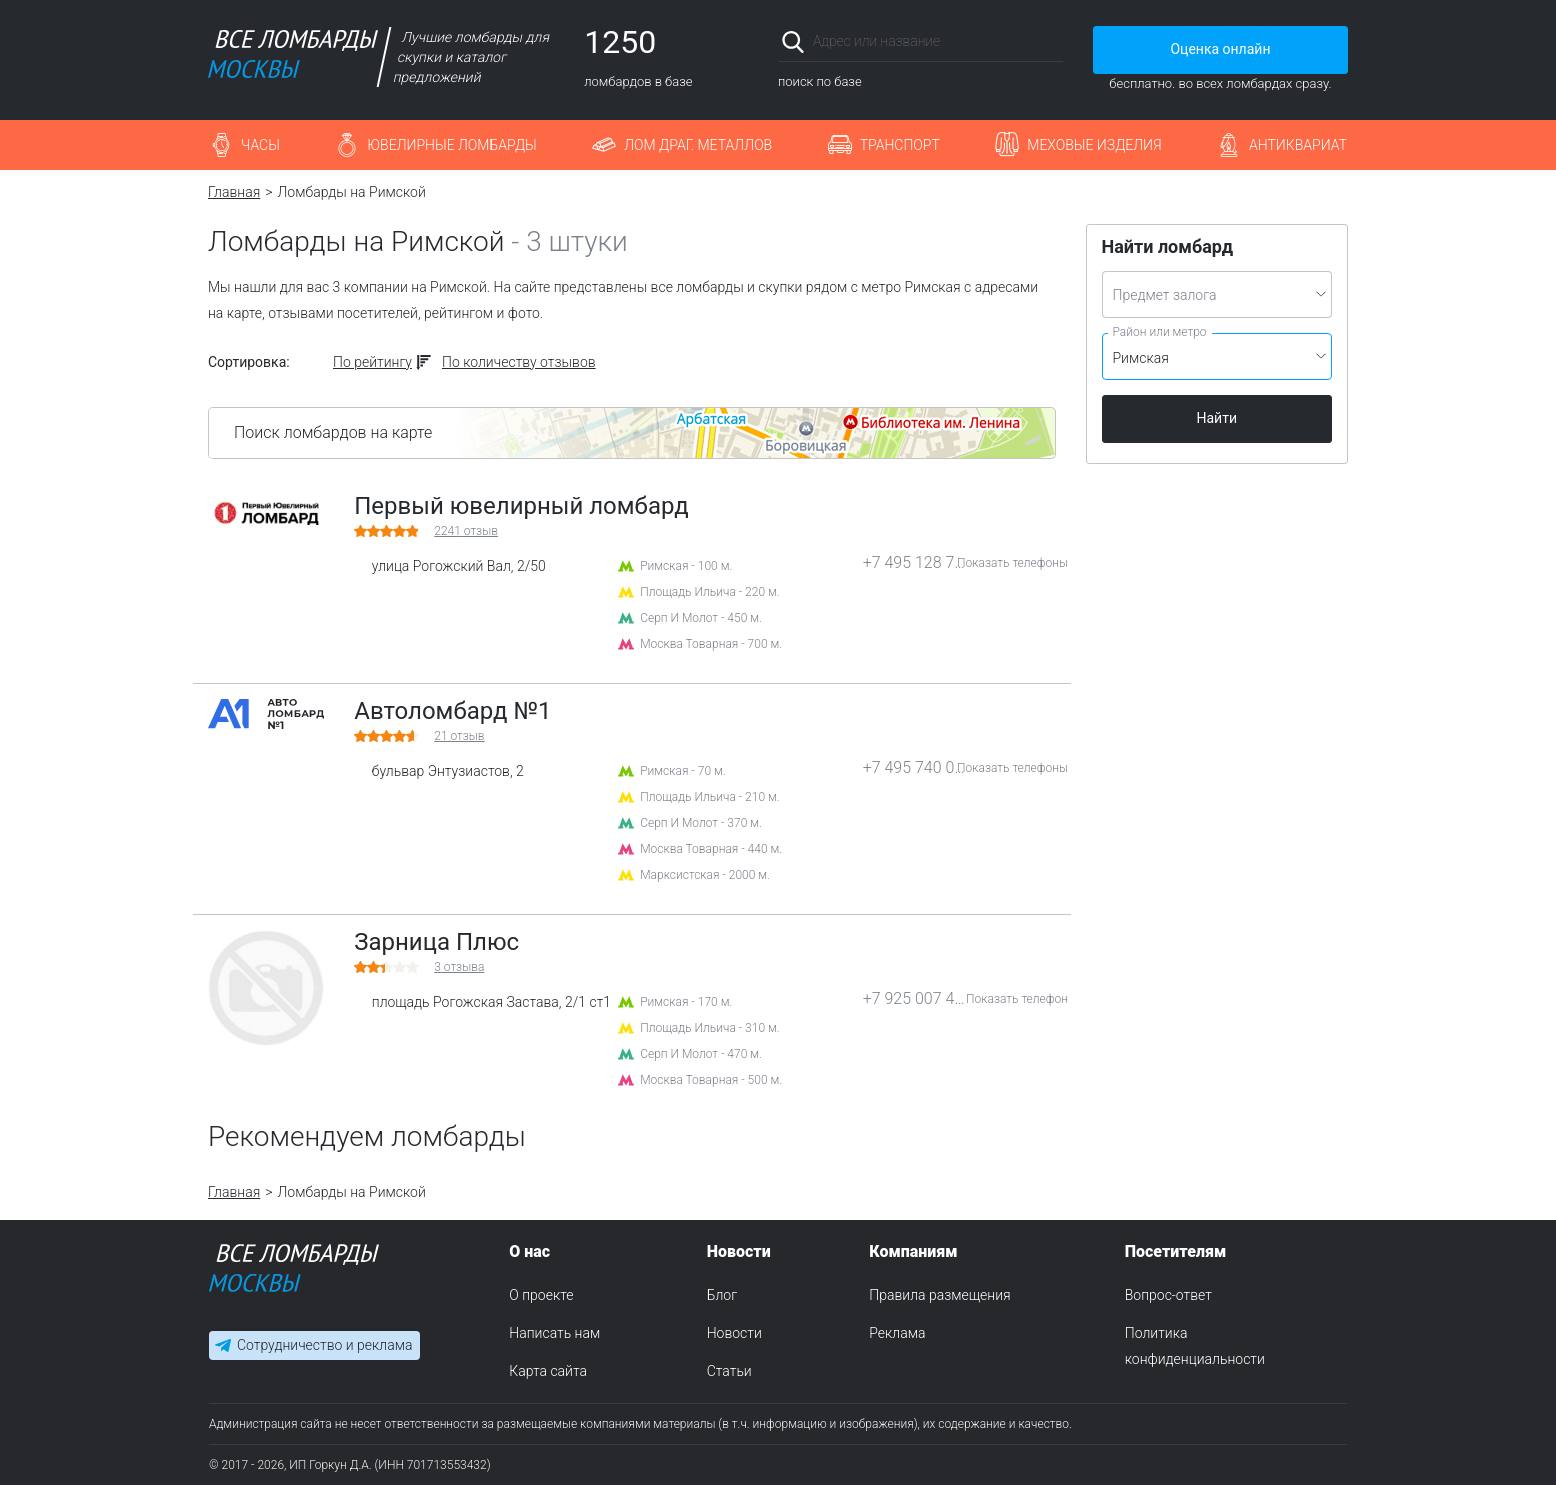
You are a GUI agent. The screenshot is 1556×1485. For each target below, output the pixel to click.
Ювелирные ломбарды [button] (451, 145)
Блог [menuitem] (722, 1295)
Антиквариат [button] (1298, 145)
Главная (234, 192)
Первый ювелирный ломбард (521, 506)
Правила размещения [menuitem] (939, 1295)
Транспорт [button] (900, 145)
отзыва (459, 967)
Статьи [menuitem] (729, 1371)
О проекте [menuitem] (541, 1295)
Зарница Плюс (436, 942)
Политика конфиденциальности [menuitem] (1195, 1346)
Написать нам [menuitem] (554, 1333)
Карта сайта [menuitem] (548, 1371)
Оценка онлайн (1220, 49)
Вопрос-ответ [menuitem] (1168, 1295)
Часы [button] (260, 145)
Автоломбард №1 (452, 711)
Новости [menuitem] (734, 1333)
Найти (1217, 418)
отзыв (466, 531)
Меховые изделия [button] (1094, 145)
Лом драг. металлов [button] (698, 145)
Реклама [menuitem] (897, 1333)
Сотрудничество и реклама (324, 1345)
